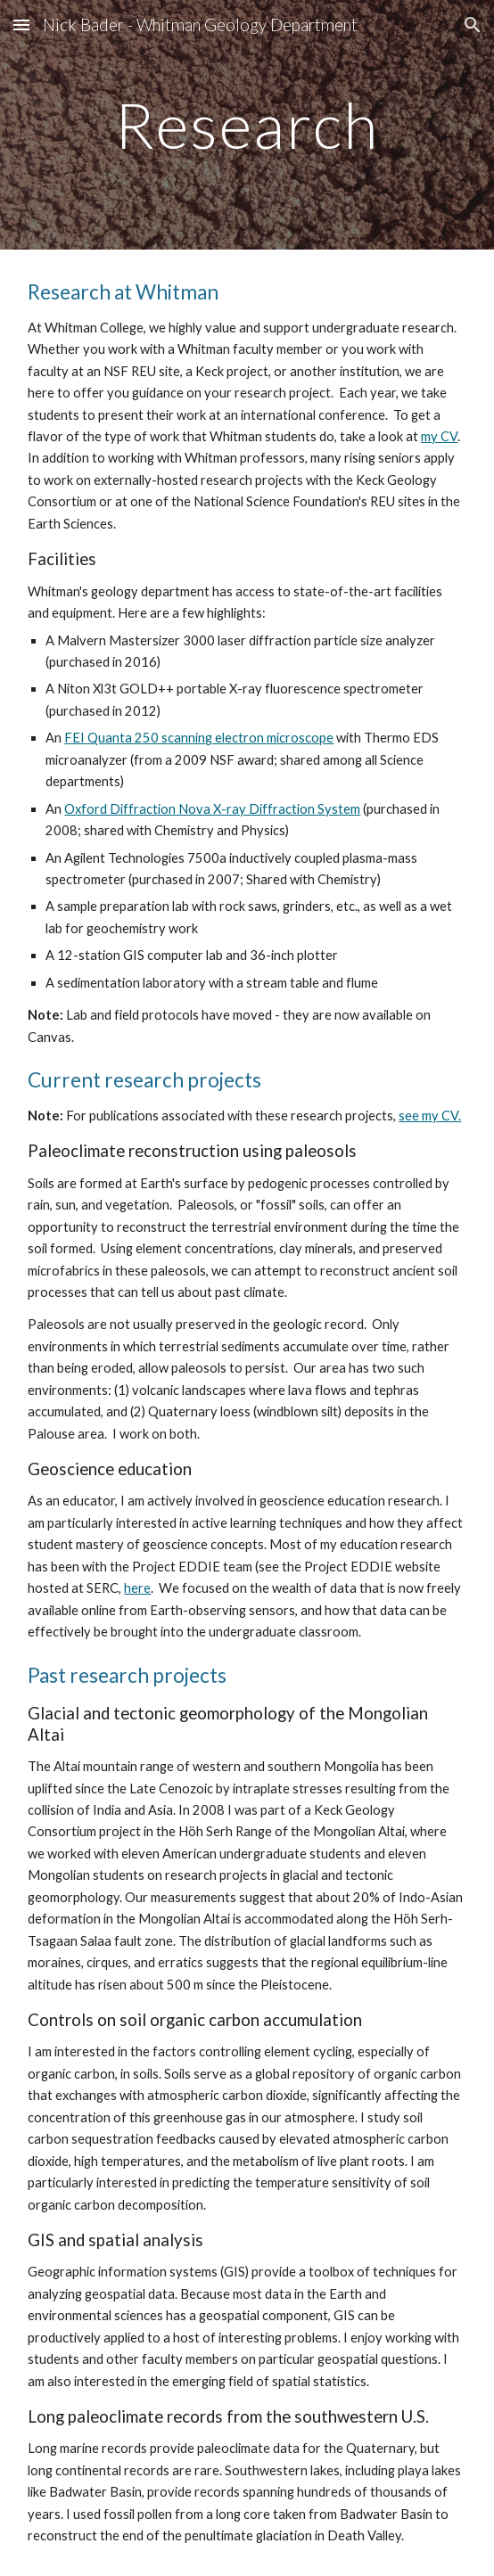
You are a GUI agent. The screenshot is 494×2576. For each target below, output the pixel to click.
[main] (247, 125)
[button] (21, 24)
